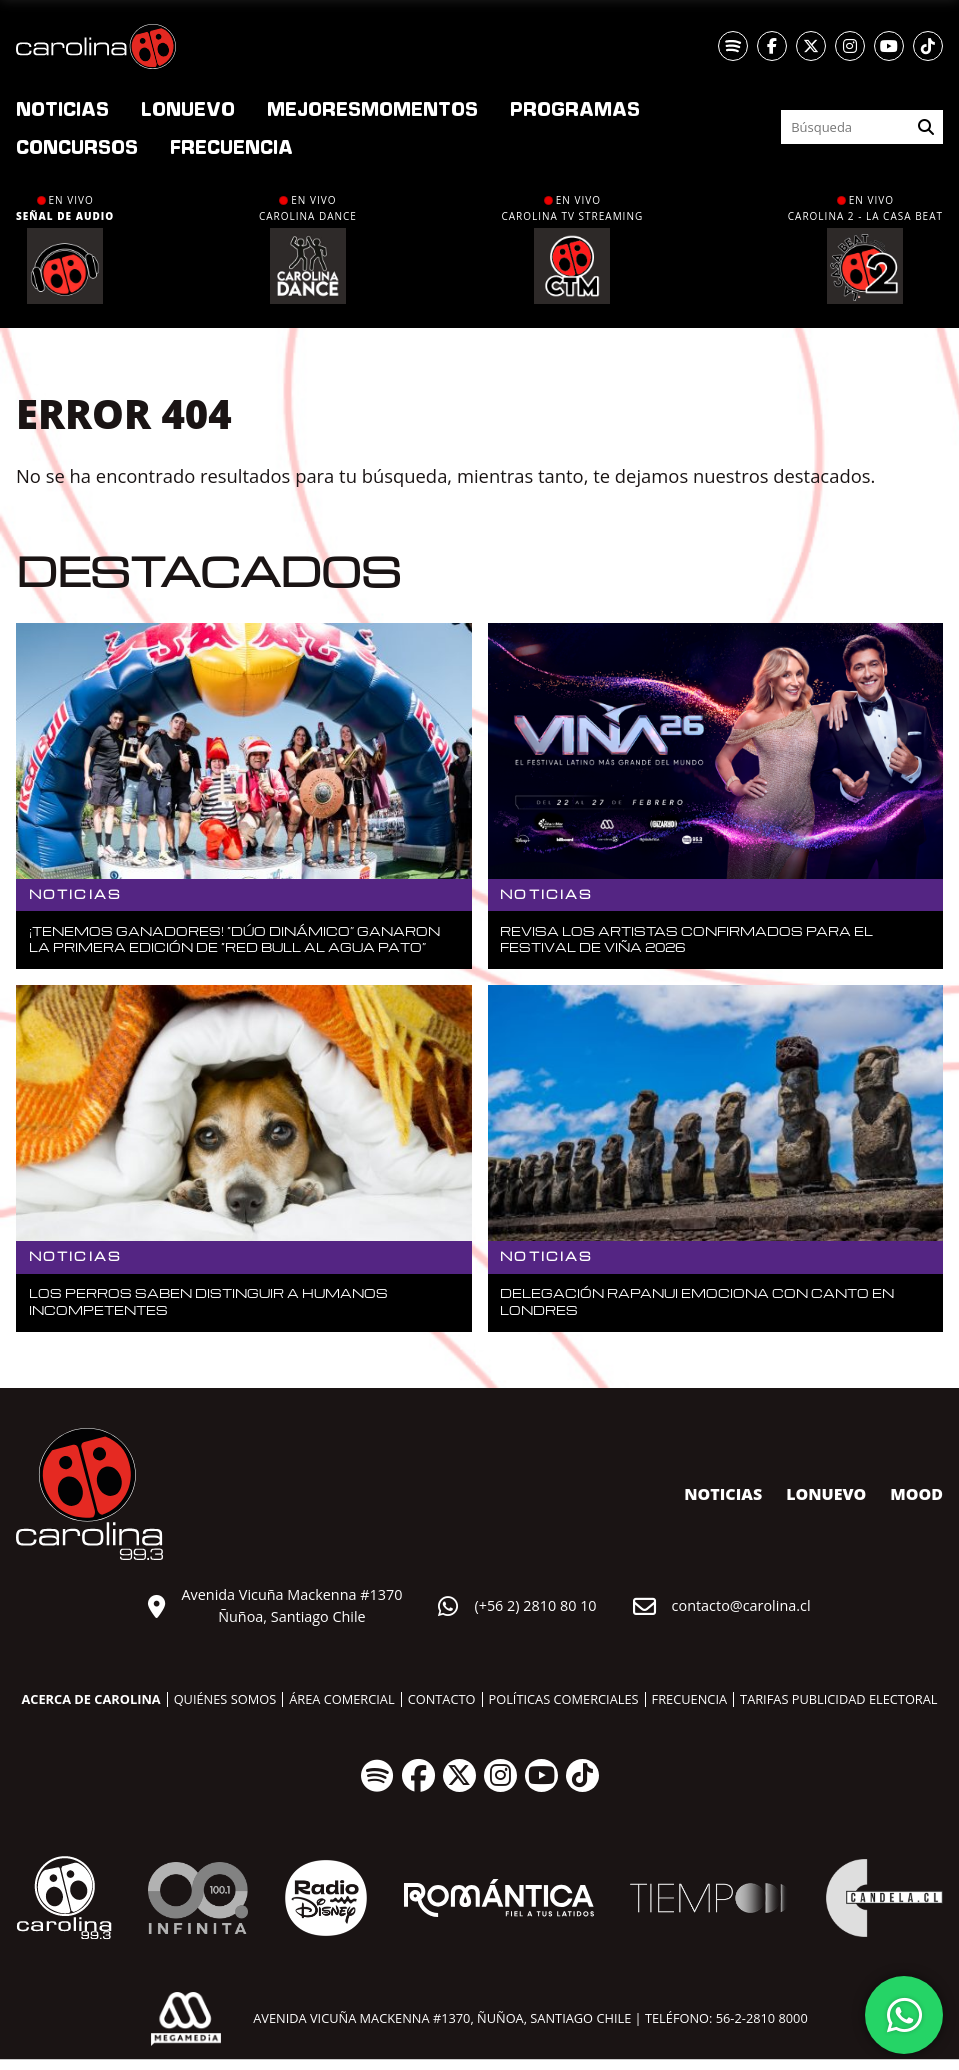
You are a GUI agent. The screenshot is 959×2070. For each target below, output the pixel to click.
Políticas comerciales (564, 1699)
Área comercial (341, 1699)
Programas (575, 108)
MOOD (916, 1494)
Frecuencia (231, 146)
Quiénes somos (225, 1699)
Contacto (442, 1699)
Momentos (372, 108)
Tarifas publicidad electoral (838, 1699)
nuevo (188, 108)
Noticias (62, 108)
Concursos (77, 146)
